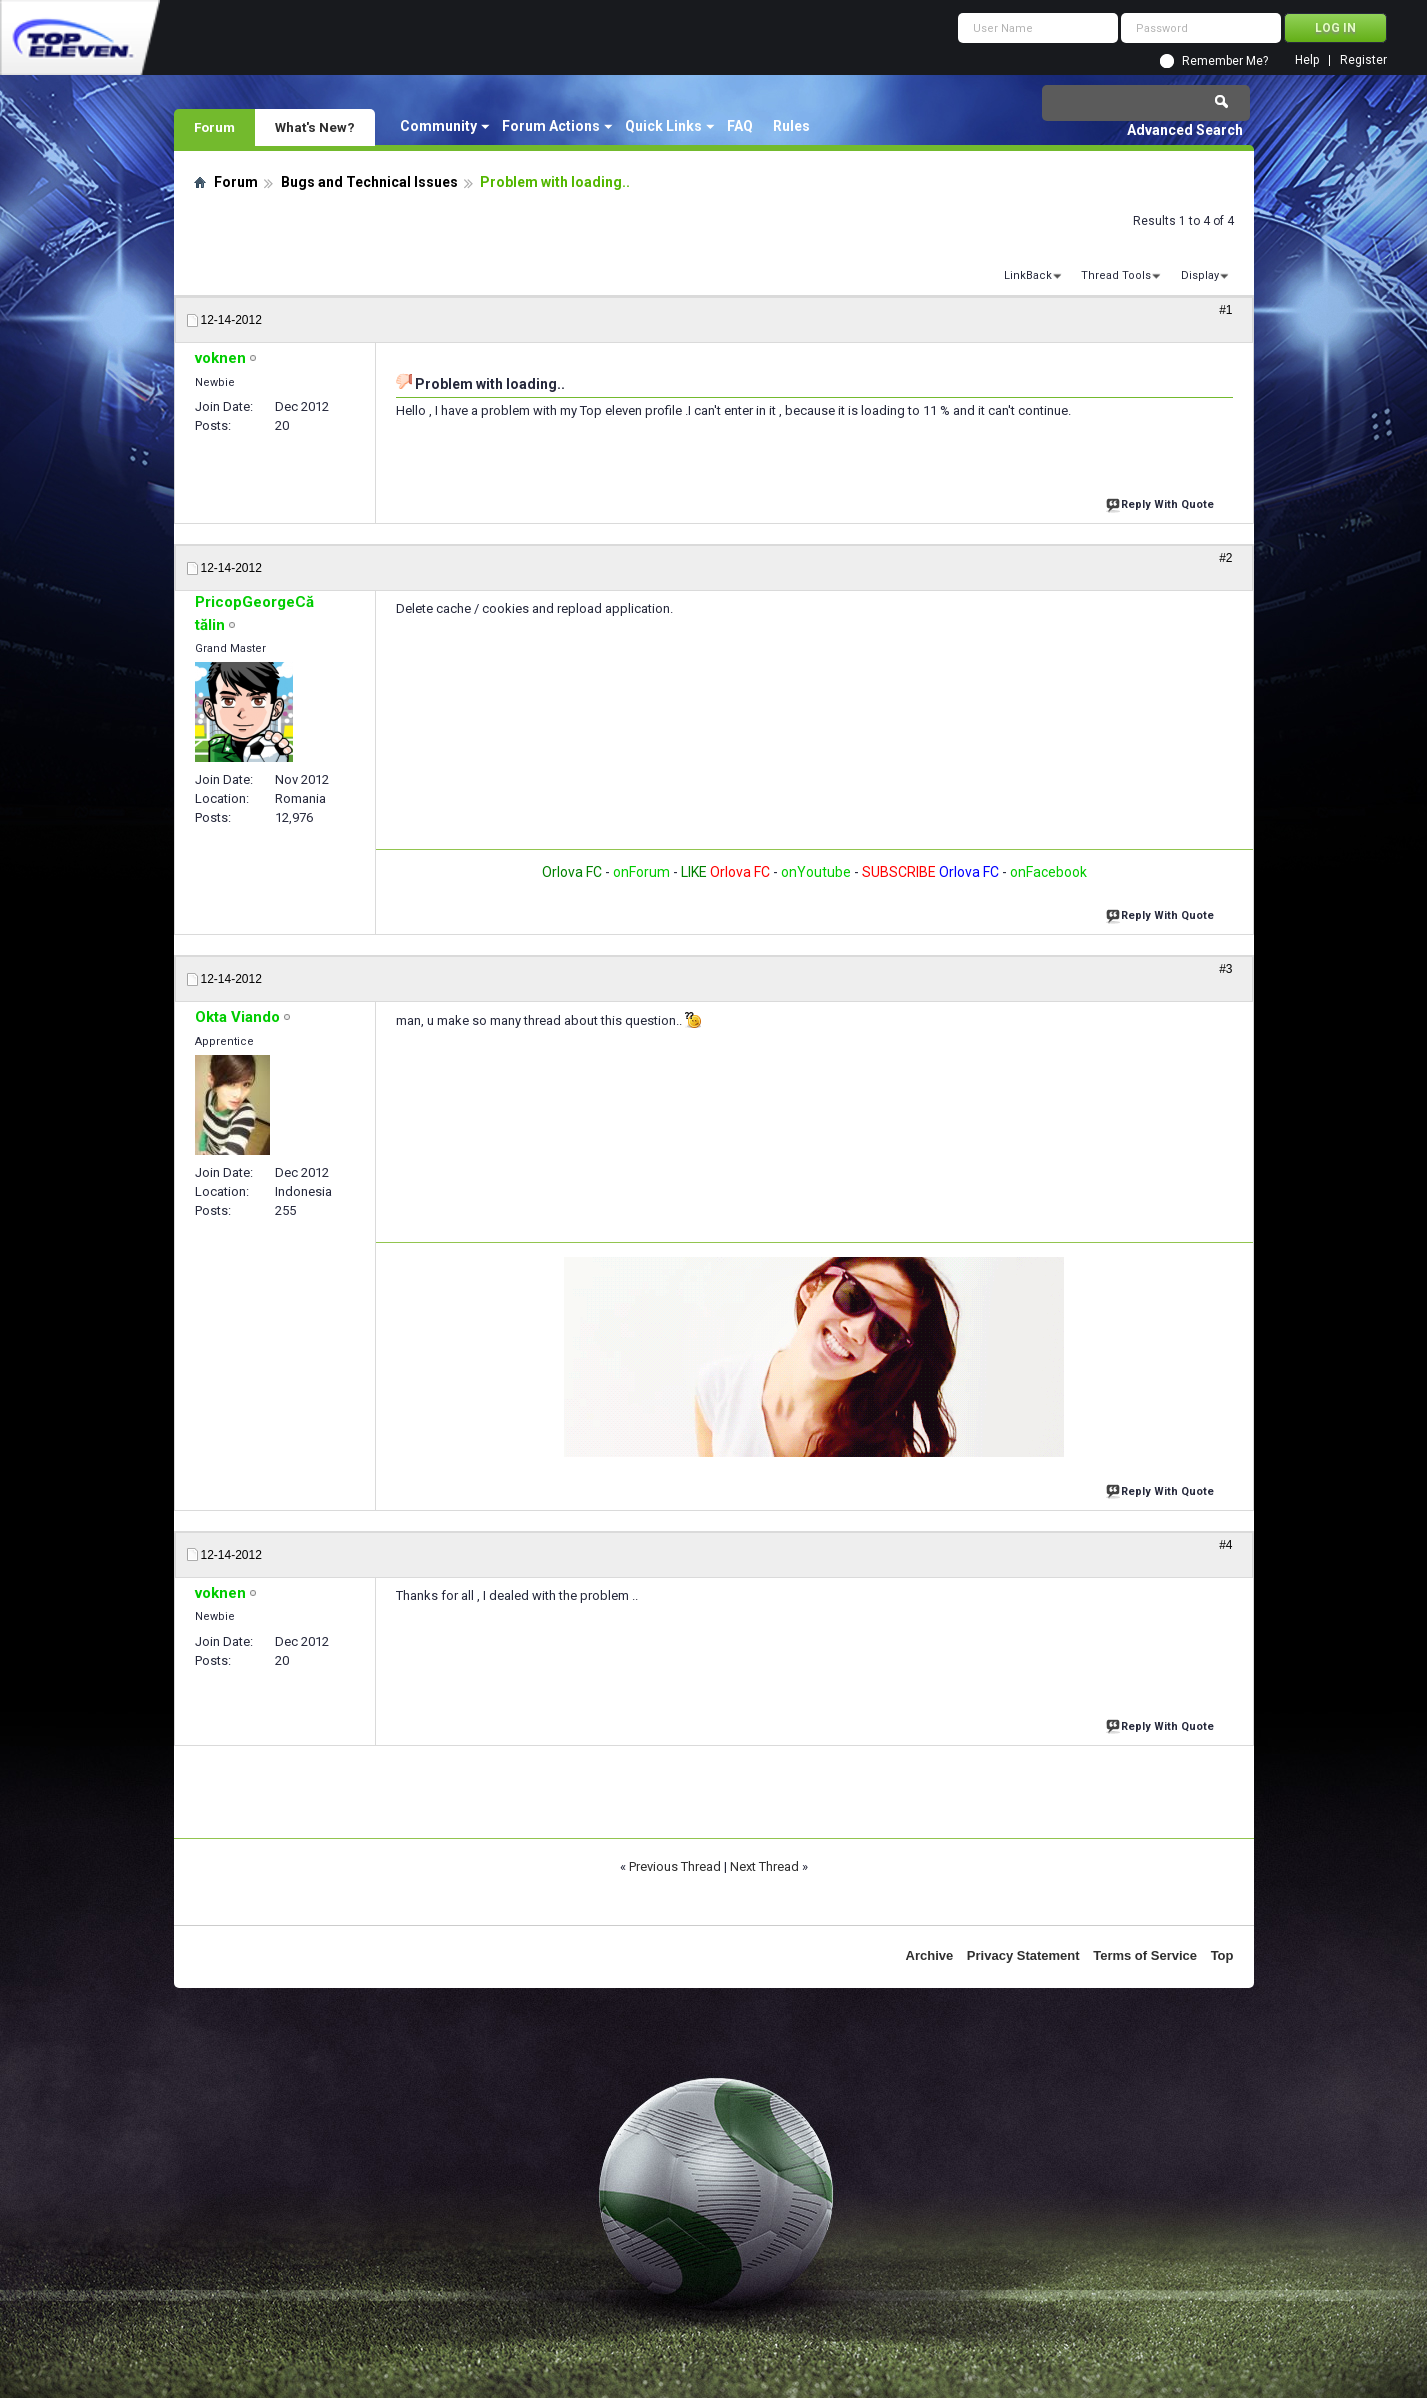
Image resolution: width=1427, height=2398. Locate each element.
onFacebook (1048, 872)
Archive (930, 1955)
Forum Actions (551, 126)
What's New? (315, 127)
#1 (1225, 310)
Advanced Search (1185, 130)
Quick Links (663, 126)
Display (1200, 275)
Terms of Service (1145, 1955)
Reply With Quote (1162, 502)
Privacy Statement (1023, 1955)
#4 (1225, 1545)
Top (1222, 1955)
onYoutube (814, 872)
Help (1307, 60)
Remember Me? (1225, 61)
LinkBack (1028, 275)
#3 (1225, 969)
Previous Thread (675, 1866)
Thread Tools (1116, 275)
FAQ (740, 126)
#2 (1225, 558)
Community (438, 126)
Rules (791, 126)
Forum (214, 127)
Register (1363, 60)
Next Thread (764, 1866)
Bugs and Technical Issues (369, 182)
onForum (641, 872)
